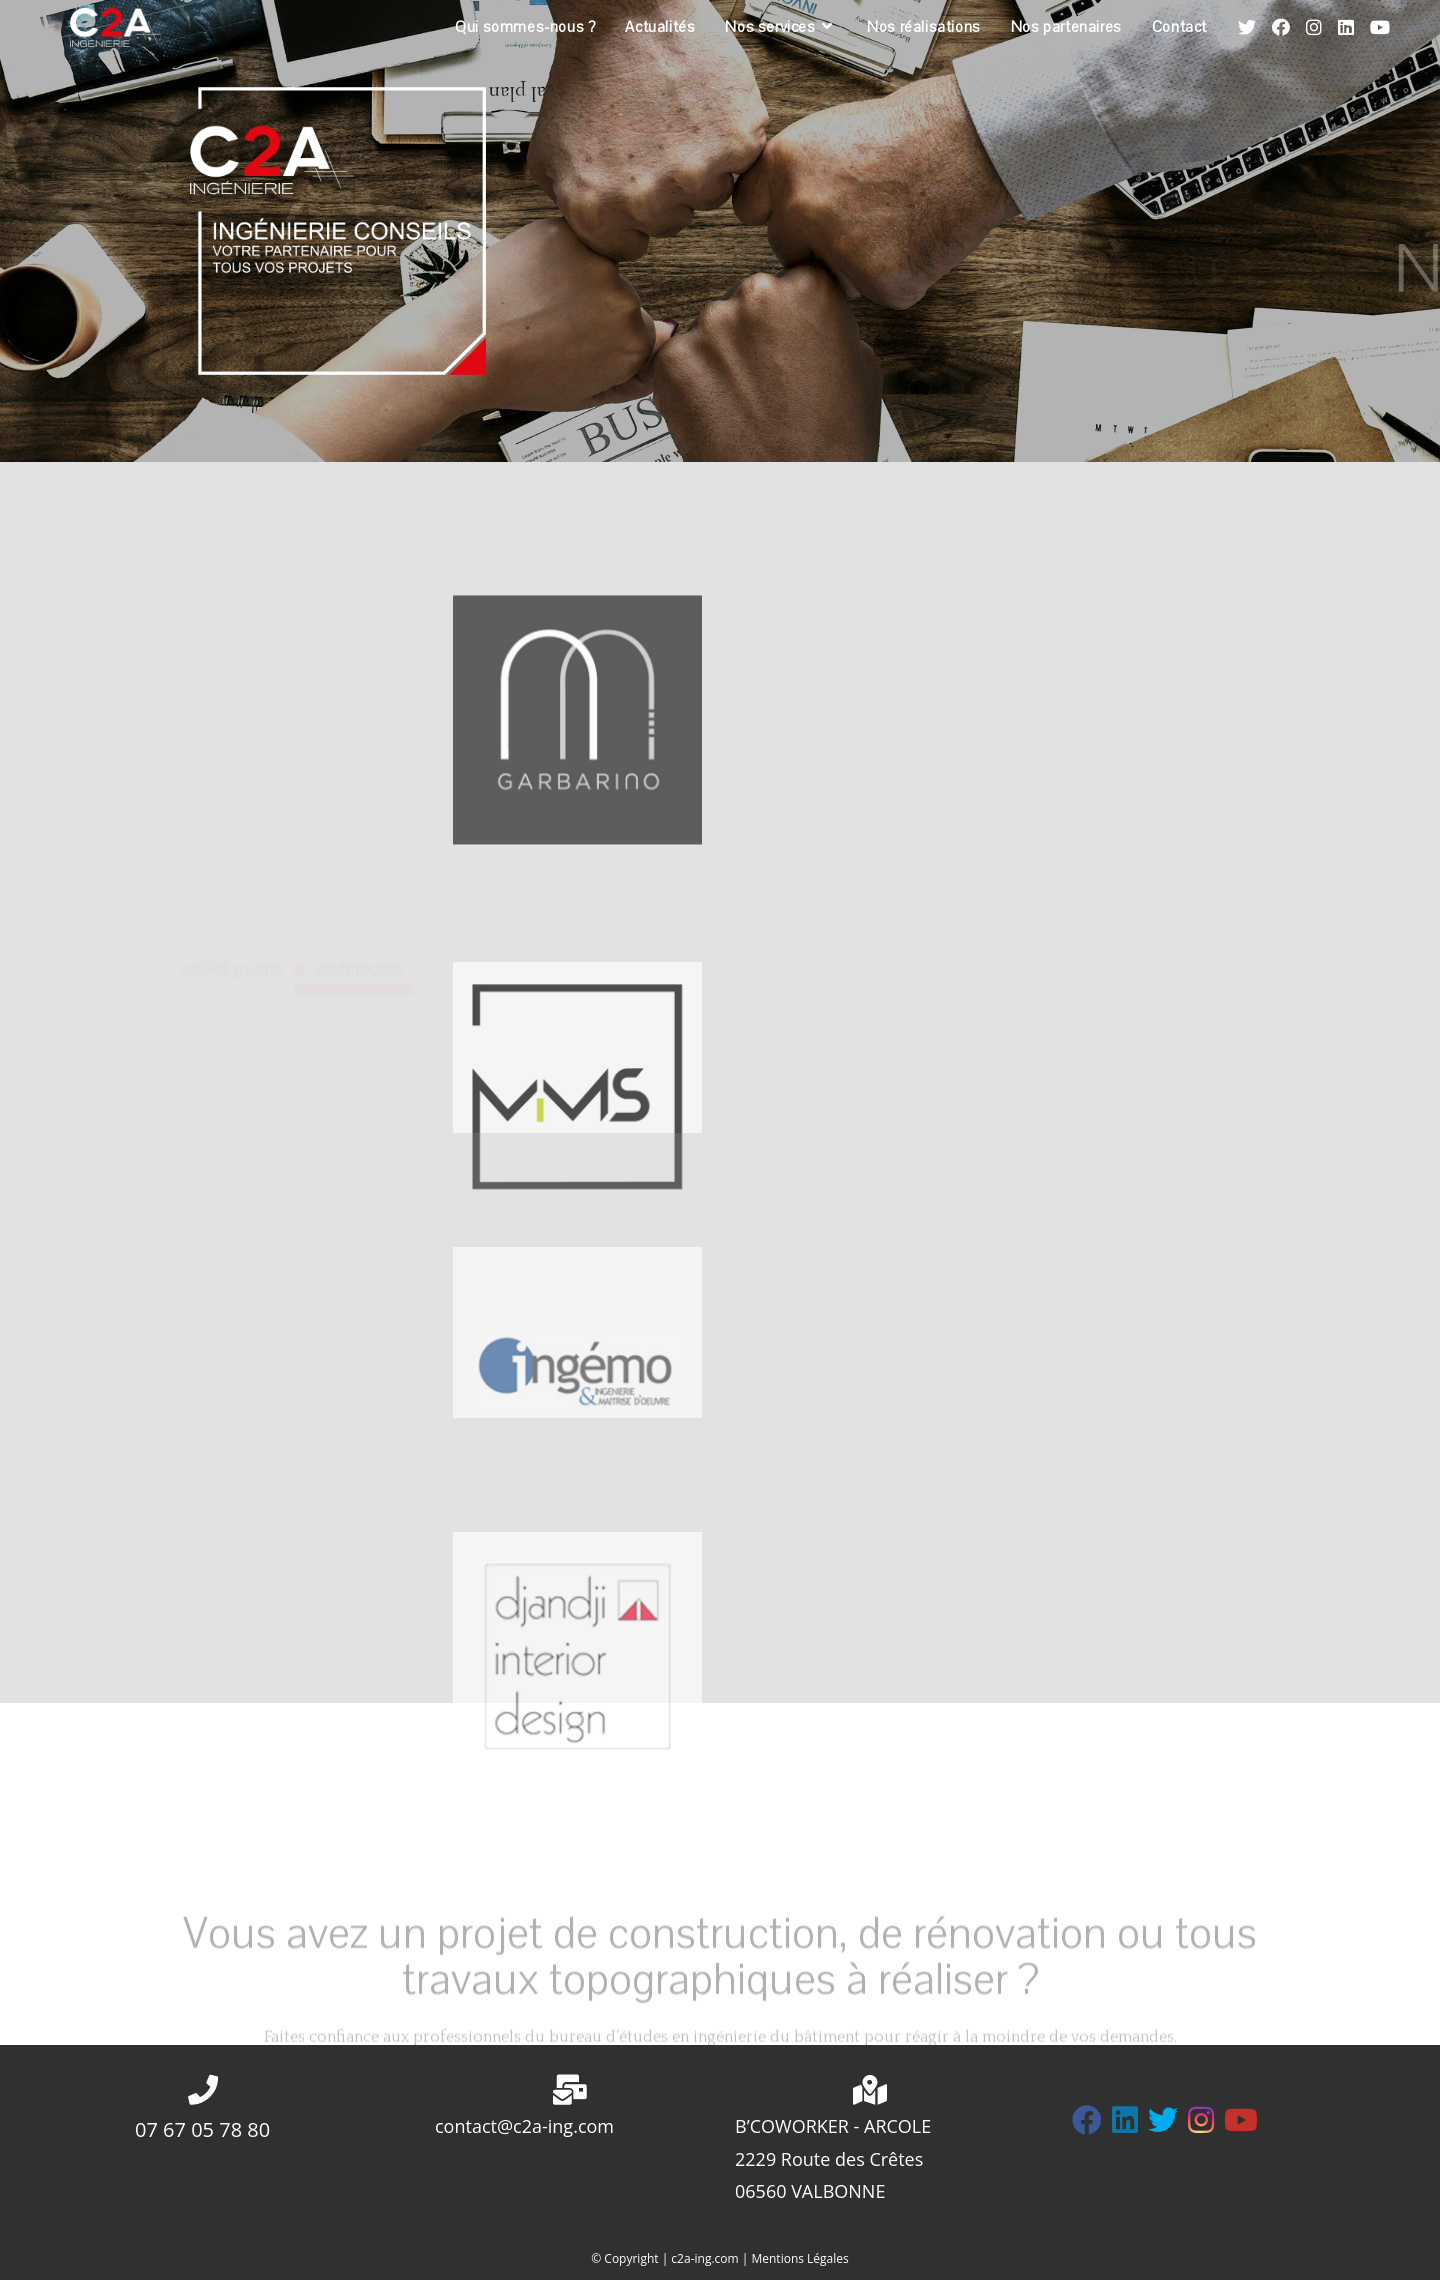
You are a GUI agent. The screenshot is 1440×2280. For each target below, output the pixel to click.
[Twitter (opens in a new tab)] (1247, 27)
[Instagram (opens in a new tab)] (1314, 27)
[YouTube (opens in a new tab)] (1380, 27)
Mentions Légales (799, 2258)
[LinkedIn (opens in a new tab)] (1346, 27)
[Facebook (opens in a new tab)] (1281, 27)
